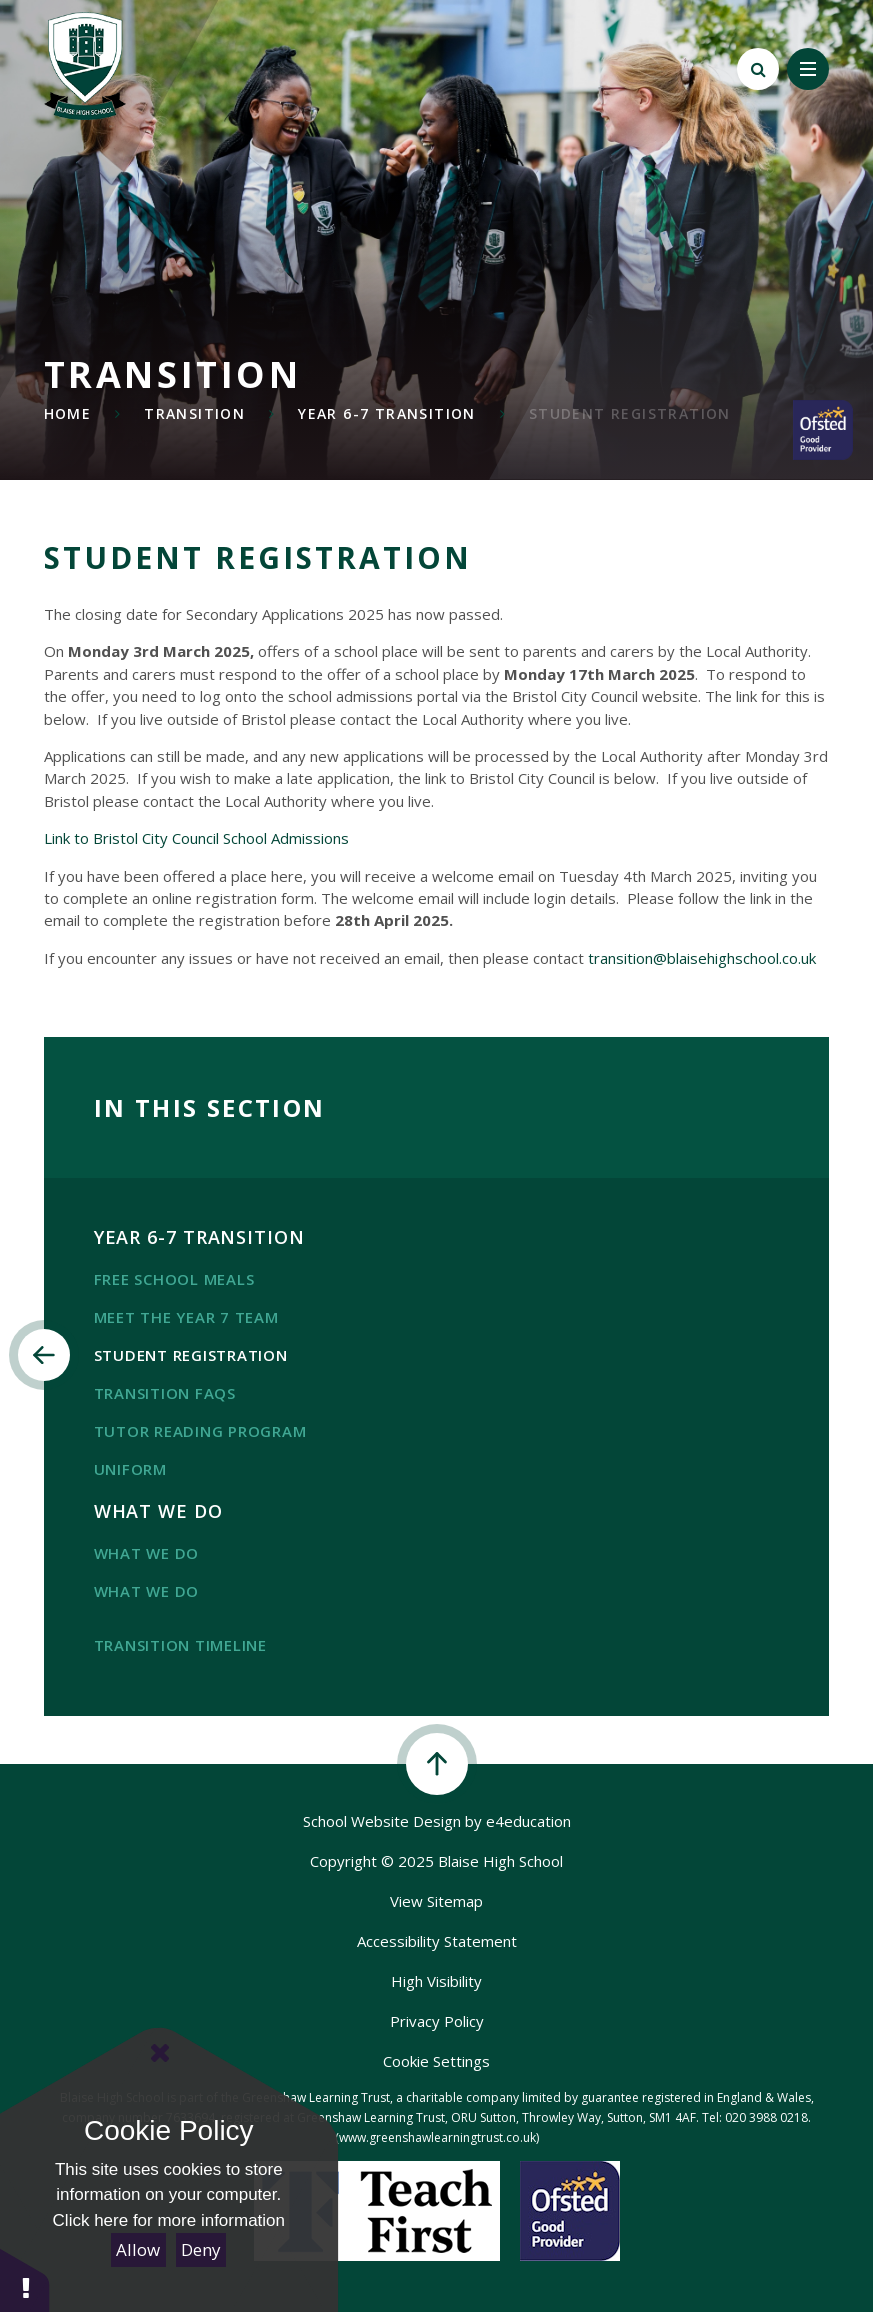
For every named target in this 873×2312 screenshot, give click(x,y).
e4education (528, 1821)
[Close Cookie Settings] (160, 2053)
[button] (25, 2279)
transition (194, 413)
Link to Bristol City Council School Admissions (196, 838)
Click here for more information (169, 2220)
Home (68, 413)
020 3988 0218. (768, 2117)
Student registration (630, 413)
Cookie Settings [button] (436, 2061)
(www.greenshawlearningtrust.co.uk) (437, 2137)
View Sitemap (436, 1901)
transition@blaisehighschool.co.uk (702, 958)
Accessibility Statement (437, 1941)
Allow (138, 2249)
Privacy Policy (437, 2021)
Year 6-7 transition (387, 413)
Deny (201, 2249)
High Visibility (436, 1981)
